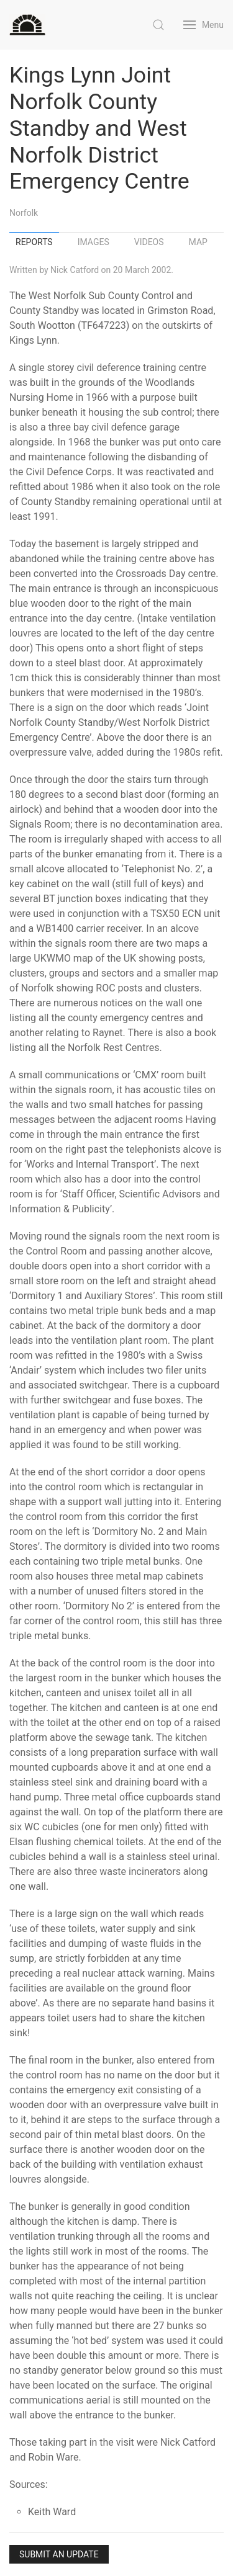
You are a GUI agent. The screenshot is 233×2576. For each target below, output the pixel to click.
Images (93, 242)
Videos (149, 242)
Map (198, 242)
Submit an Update (59, 2554)
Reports (34, 242)
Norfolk (23, 213)
